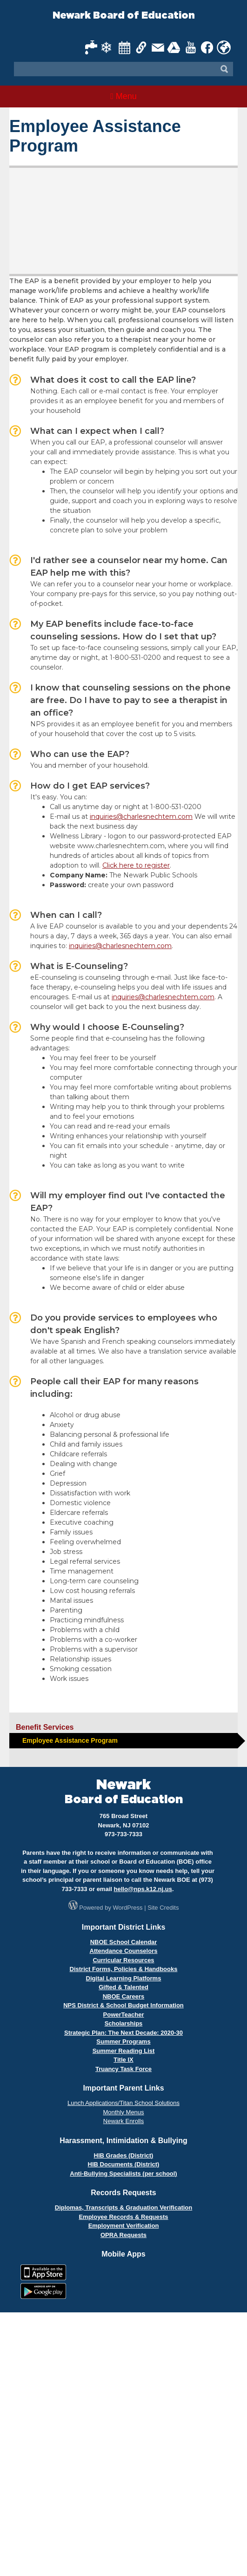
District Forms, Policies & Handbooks (124, 1968)
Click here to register (136, 865)
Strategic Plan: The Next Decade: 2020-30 (123, 2032)
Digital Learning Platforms (123, 1978)
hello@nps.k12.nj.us (143, 1889)
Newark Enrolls (123, 2121)
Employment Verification (123, 2225)
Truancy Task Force (123, 2068)
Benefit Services (45, 1727)
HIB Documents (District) (124, 2164)
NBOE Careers (124, 1996)
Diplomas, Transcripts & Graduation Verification (123, 2207)
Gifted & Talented (123, 1987)
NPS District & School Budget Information (123, 2005)
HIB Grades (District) (124, 2155)
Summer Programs (123, 2041)
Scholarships (124, 2023)
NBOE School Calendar (123, 1942)
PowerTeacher (123, 2014)
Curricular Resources (123, 1960)
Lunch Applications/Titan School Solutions (123, 2102)
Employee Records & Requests (123, 2216)
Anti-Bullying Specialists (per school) (123, 2173)
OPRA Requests (123, 2234)
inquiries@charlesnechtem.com (141, 816)
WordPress (128, 1907)
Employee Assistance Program (70, 1740)
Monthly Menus (123, 2112)
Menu (123, 96)
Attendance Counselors (124, 1950)
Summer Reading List (124, 2050)
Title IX (123, 2059)
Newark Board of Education (124, 15)
